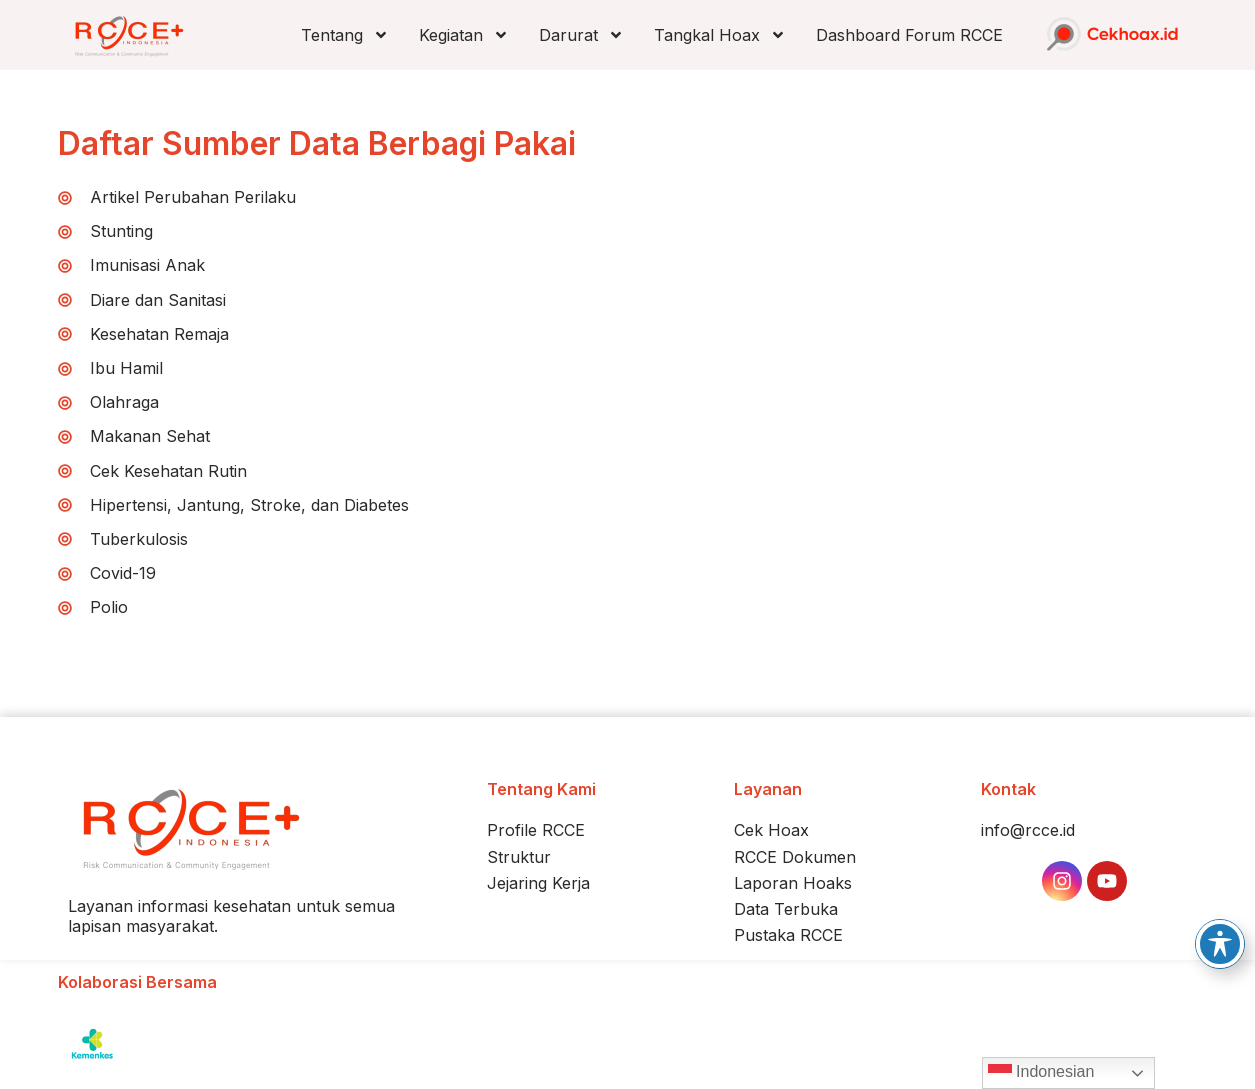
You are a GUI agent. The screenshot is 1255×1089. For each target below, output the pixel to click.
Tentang (345, 35)
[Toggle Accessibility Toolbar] (1220, 944)
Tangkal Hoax (720, 35)
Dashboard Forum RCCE (909, 35)
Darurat (581, 35)
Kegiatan (464, 35)
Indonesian (1041, 1073)
